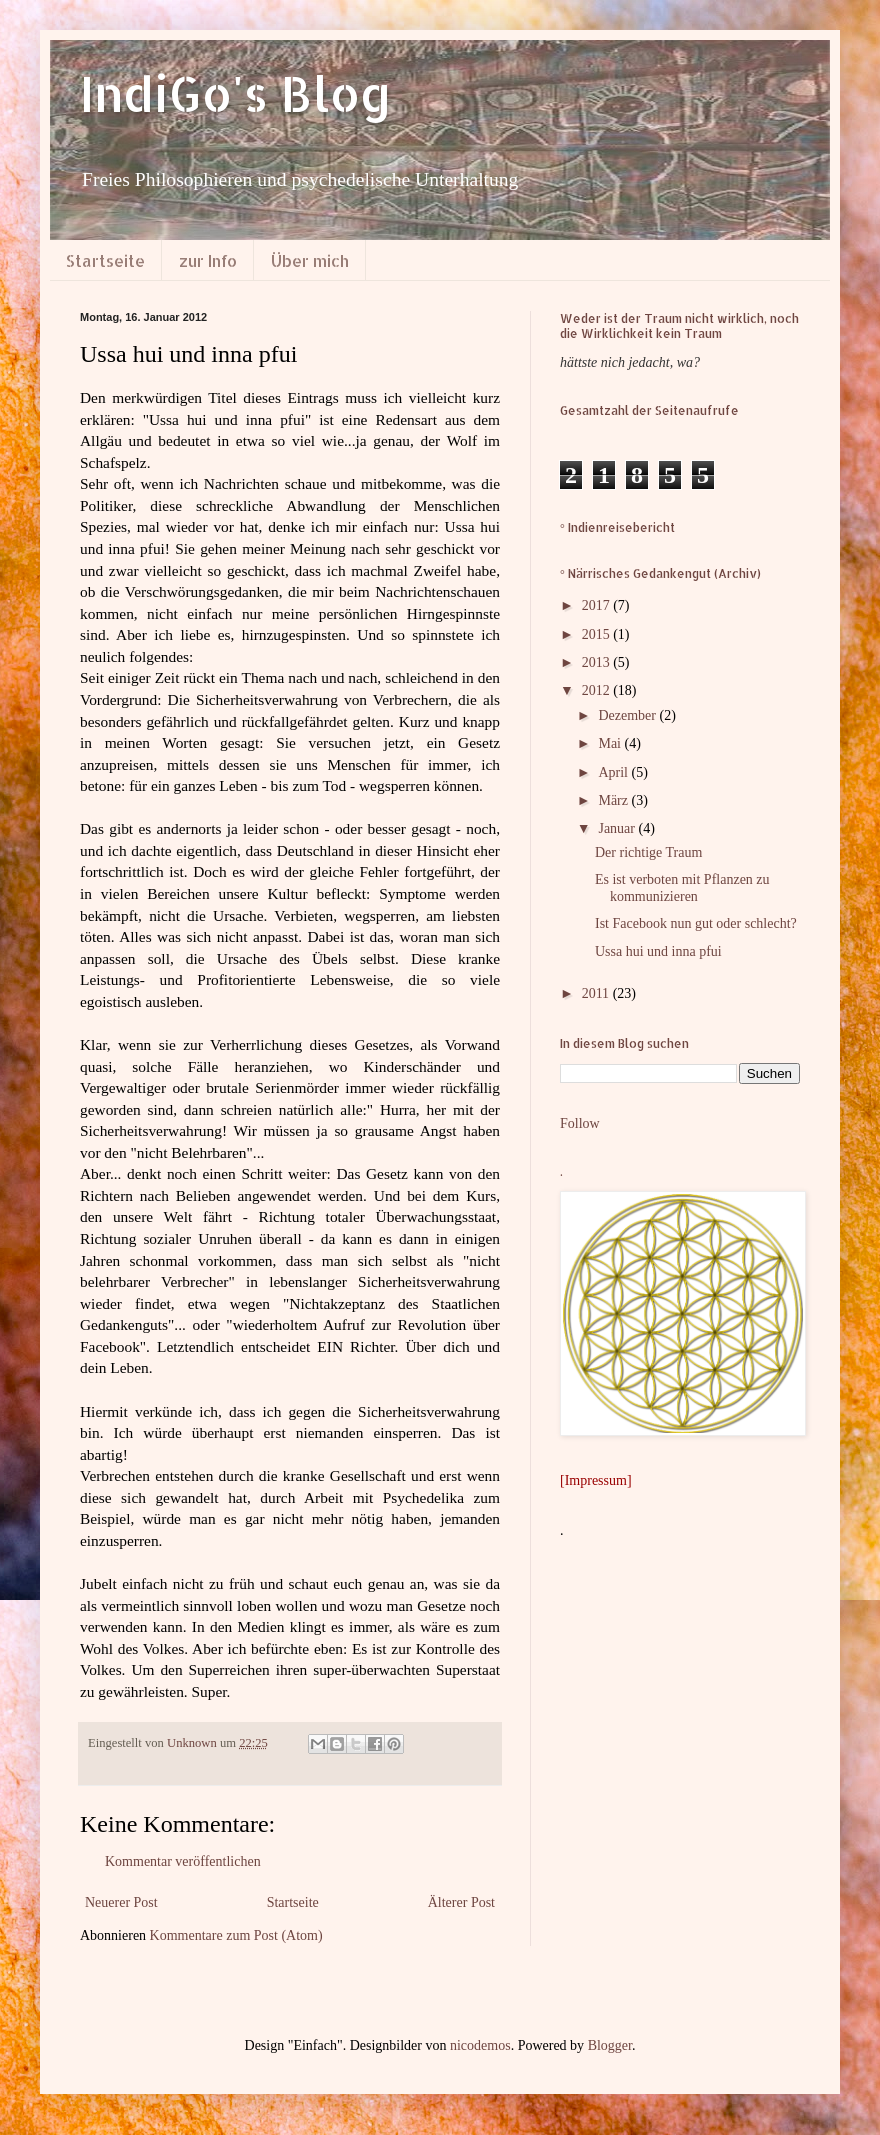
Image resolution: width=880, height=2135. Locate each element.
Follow (580, 1123)
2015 (598, 634)
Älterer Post (461, 1902)
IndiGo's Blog (236, 93)
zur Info (208, 260)
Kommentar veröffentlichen (183, 1861)
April (614, 772)
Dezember (628, 715)
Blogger (610, 2045)
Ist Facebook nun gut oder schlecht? (696, 923)
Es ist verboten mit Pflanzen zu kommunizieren (682, 888)
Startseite (105, 260)
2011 (597, 993)
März (614, 800)
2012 (598, 690)
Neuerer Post (121, 1902)
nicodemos (480, 2045)
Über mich (310, 260)
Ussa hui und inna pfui (658, 951)
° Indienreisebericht (617, 527)
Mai (611, 743)
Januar (618, 828)
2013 (598, 662)
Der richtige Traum (648, 852)
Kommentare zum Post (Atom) (236, 1935)
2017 (598, 605)
